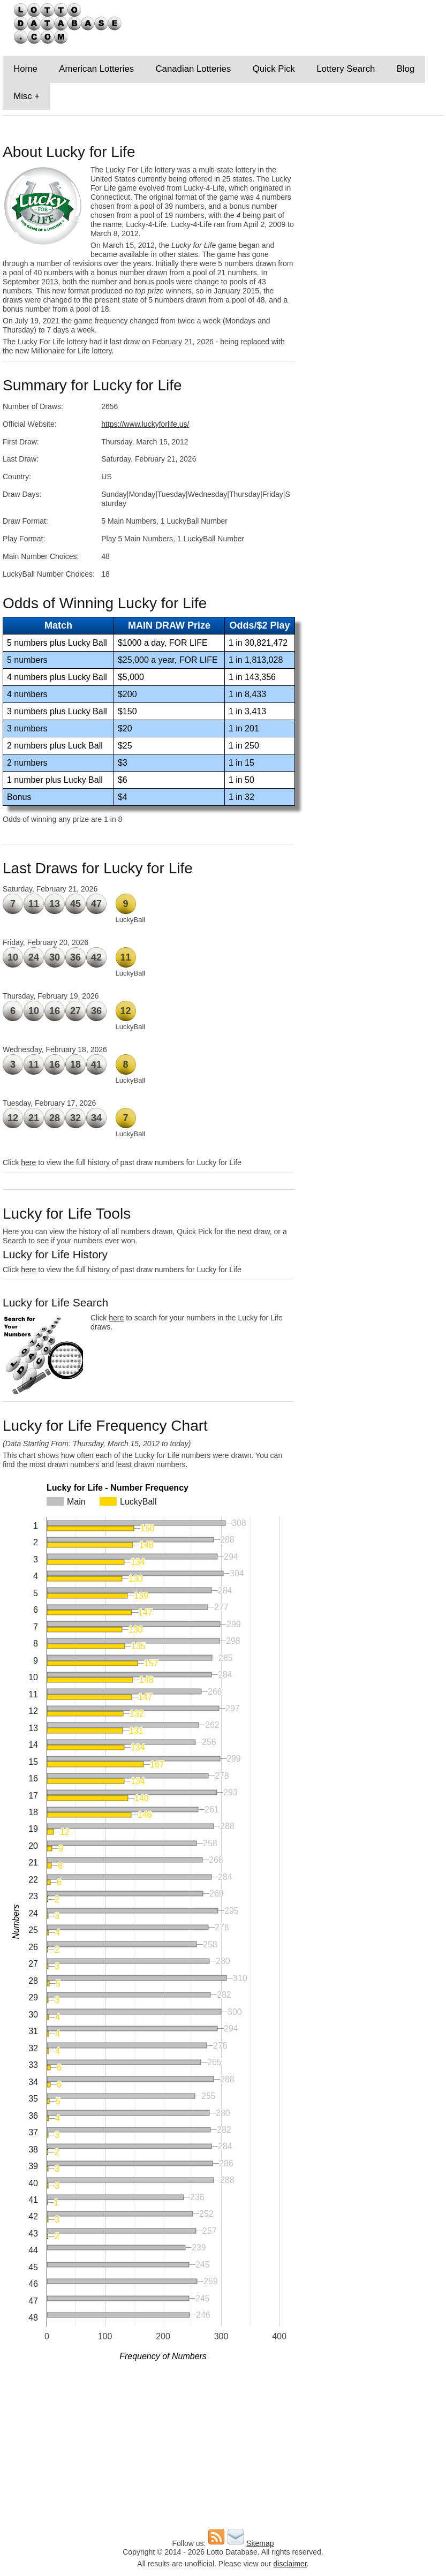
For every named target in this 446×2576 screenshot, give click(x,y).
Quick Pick (274, 69)
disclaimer (290, 2563)
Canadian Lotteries (193, 69)
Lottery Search (345, 69)
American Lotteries (96, 69)
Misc (22, 96)
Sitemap (260, 2543)
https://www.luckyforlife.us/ (145, 424)
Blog (406, 69)
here (28, 1162)
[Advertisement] (372, 203)
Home (25, 69)
